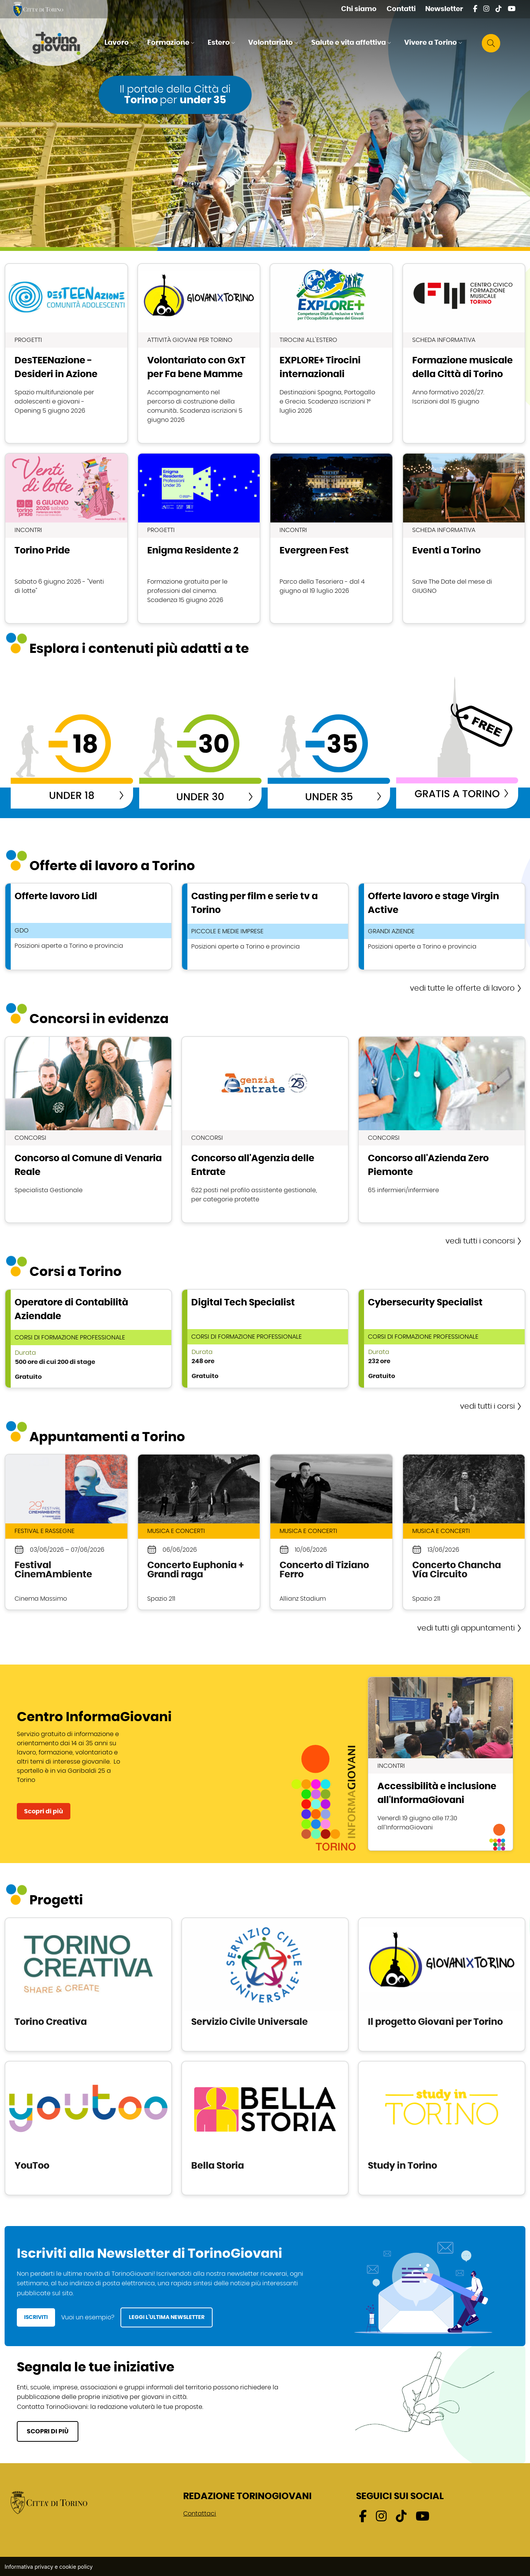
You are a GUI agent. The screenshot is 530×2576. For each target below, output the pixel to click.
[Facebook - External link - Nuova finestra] (475, 9)
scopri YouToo (88, 2128)
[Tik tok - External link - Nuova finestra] (499, 9)
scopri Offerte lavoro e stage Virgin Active (442, 927)
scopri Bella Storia (265, 2128)
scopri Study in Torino (442, 2128)
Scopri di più (43, 1811)
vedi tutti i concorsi (480, 1241)
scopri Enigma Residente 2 (199, 538)
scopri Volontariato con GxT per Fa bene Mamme (199, 353)
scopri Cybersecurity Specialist (442, 1339)
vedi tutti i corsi (487, 1406)
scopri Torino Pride (66, 538)
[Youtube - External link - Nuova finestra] (512, 9)
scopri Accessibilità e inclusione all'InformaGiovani (440, 1764)
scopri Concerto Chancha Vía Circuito (464, 1532)
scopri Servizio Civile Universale (265, 1984)
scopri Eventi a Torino (464, 538)
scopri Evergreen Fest (331, 538)
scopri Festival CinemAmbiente (66, 1532)
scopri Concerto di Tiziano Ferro (331, 1532)
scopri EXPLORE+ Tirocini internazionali (331, 353)
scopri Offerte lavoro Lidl (88, 927)
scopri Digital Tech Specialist (265, 1339)
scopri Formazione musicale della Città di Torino (464, 353)
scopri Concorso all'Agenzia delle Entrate (265, 1130)
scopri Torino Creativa (88, 1984)
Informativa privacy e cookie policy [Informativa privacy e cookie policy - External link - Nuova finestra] (49, 2566)
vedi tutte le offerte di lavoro (462, 988)
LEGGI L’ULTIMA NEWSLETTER (167, 2317)
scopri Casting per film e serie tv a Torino (265, 927)
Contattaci (199, 2514)
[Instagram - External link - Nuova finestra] (486, 9)
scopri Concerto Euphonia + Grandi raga (199, 1532)
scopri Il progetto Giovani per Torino (442, 1984)
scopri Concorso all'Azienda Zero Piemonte (442, 1130)
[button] (120, 43)
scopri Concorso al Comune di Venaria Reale (88, 1130)
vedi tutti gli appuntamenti (466, 1628)
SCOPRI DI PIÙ (47, 2431)
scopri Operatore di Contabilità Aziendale (88, 1339)
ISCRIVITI (36, 2317)
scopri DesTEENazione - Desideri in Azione (66, 353)
